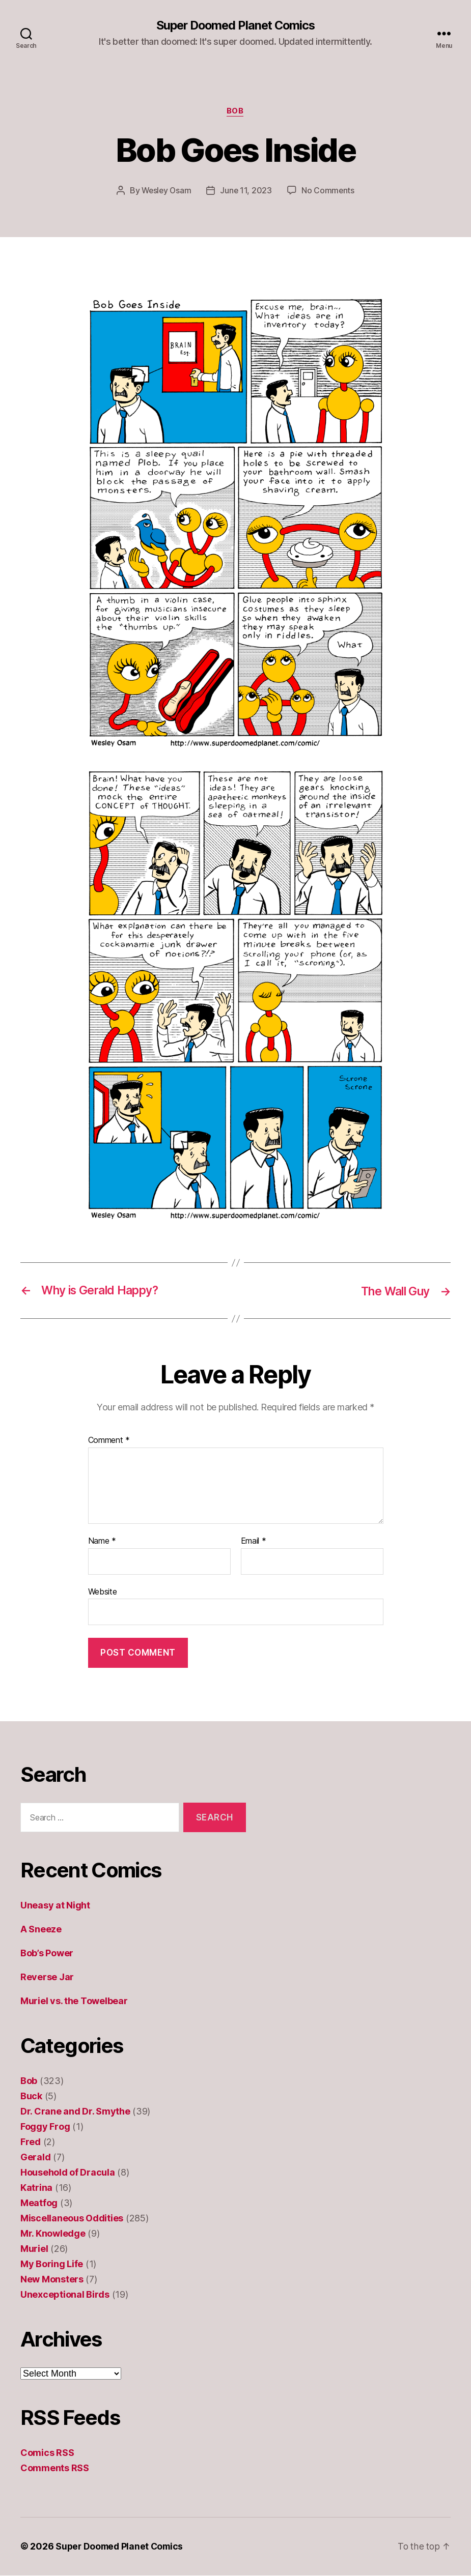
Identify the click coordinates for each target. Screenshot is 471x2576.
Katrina (36, 2188)
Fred (30, 2142)
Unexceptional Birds (64, 2295)
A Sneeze (41, 1930)
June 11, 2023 (246, 191)
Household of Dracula (67, 2173)
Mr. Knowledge (53, 2234)
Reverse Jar (47, 1978)
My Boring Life (51, 2265)
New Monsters (52, 2280)
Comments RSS (54, 2469)
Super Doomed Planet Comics (235, 25)
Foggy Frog (45, 2127)
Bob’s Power (46, 1954)
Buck (31, 2097)
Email (253, 1541)
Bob (235, 112)
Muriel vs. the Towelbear (74, 2001)
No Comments (329, 191)
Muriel (34, 2249)
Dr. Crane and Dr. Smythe (75, 2112)
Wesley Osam (165, 191)
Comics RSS (47, 2453)
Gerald (35, 2158)
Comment (109, 1441)
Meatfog (39, 2203)
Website (102, 1592)
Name (102, 1541)
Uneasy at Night (55, 1906)
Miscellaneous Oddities (71, 2219)
